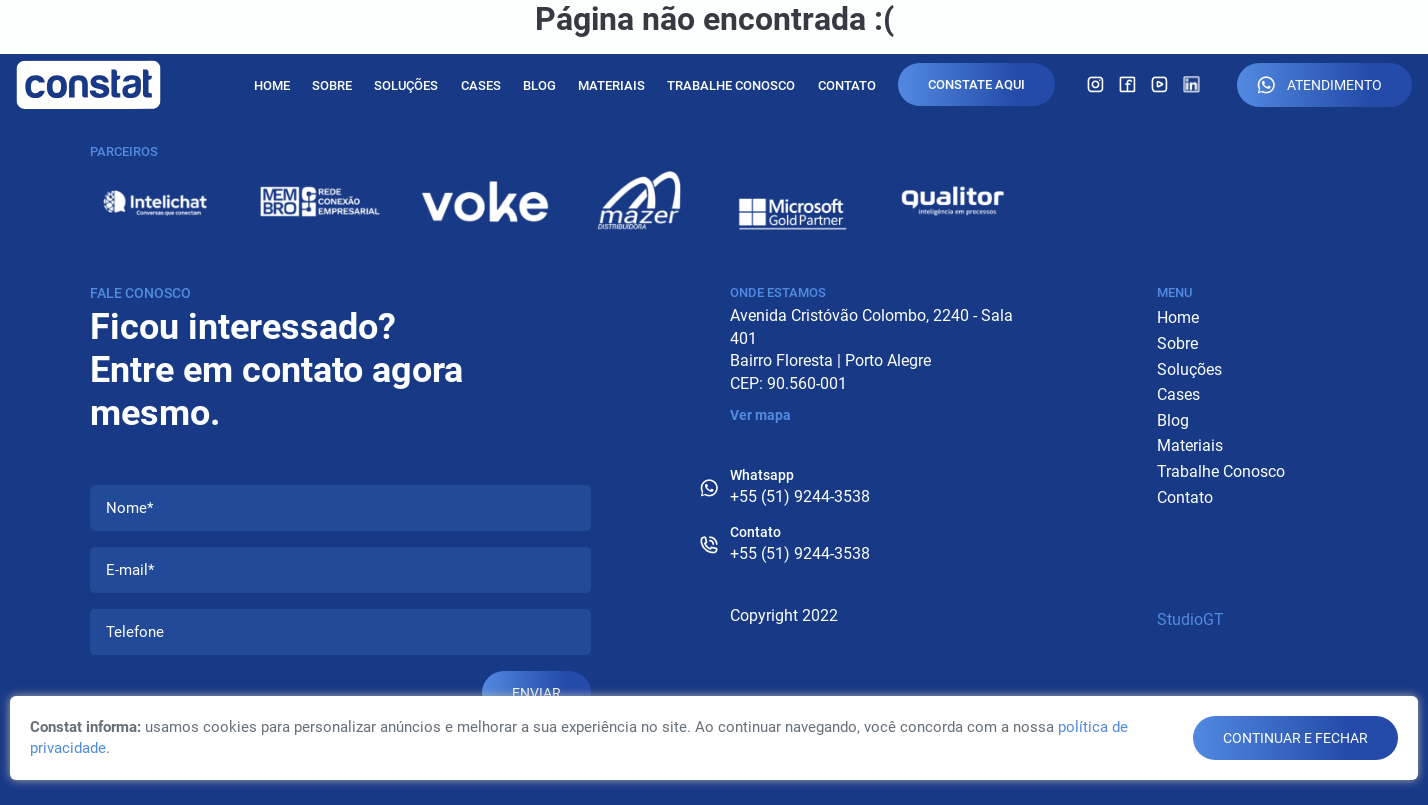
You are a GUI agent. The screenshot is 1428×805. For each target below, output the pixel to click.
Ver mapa (760, 415)
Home (272, 85)
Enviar (536, 693)
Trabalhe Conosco (731, 85)
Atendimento (1319, 85)
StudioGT (1190, 619)
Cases (481, 85)
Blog (539, 85)
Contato (847, 85)
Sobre (332, 85)
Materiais (611, 85)
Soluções (406, 85)
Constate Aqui (976, 84)
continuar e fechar (1295, 738)
